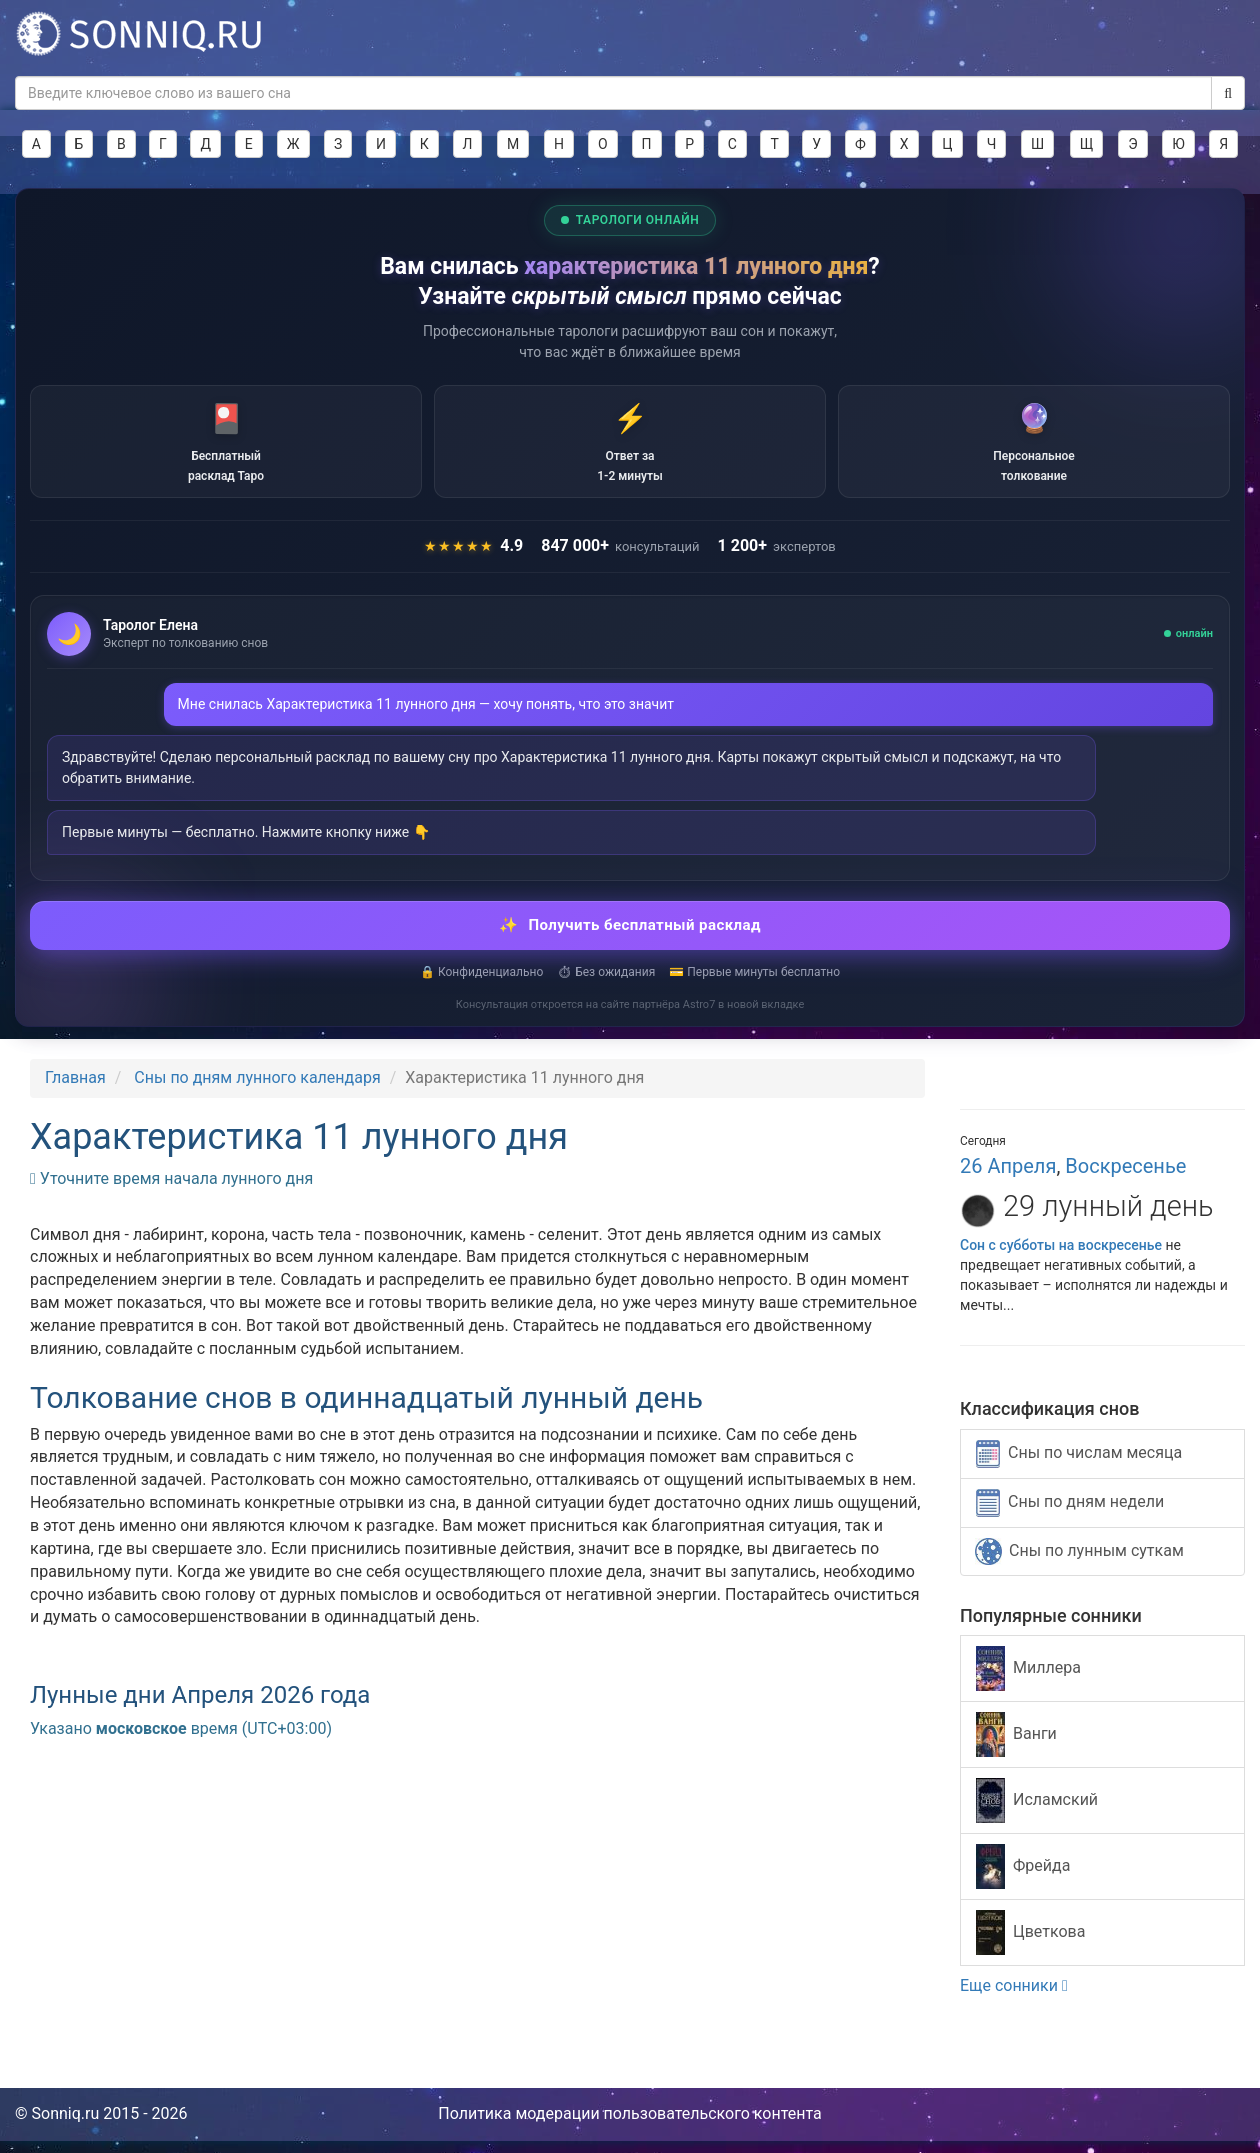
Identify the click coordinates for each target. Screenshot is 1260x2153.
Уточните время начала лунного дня (171, 1190)
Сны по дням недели (1070, 1515)
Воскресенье (1125, 1179)
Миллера (1028, 1681)
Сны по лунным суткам (1079, 1563)
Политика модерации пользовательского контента (630, 2126)
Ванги (1016, 1747)
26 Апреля (1008, 1179)
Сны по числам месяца (1079, 1466)
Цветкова (1030, 1945)
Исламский (1037, 1813)
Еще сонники (1014, 1998)
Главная (75, 1090)
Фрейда (1023, 1879)
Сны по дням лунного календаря (257, 1090)
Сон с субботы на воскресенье (1061, 1257)
